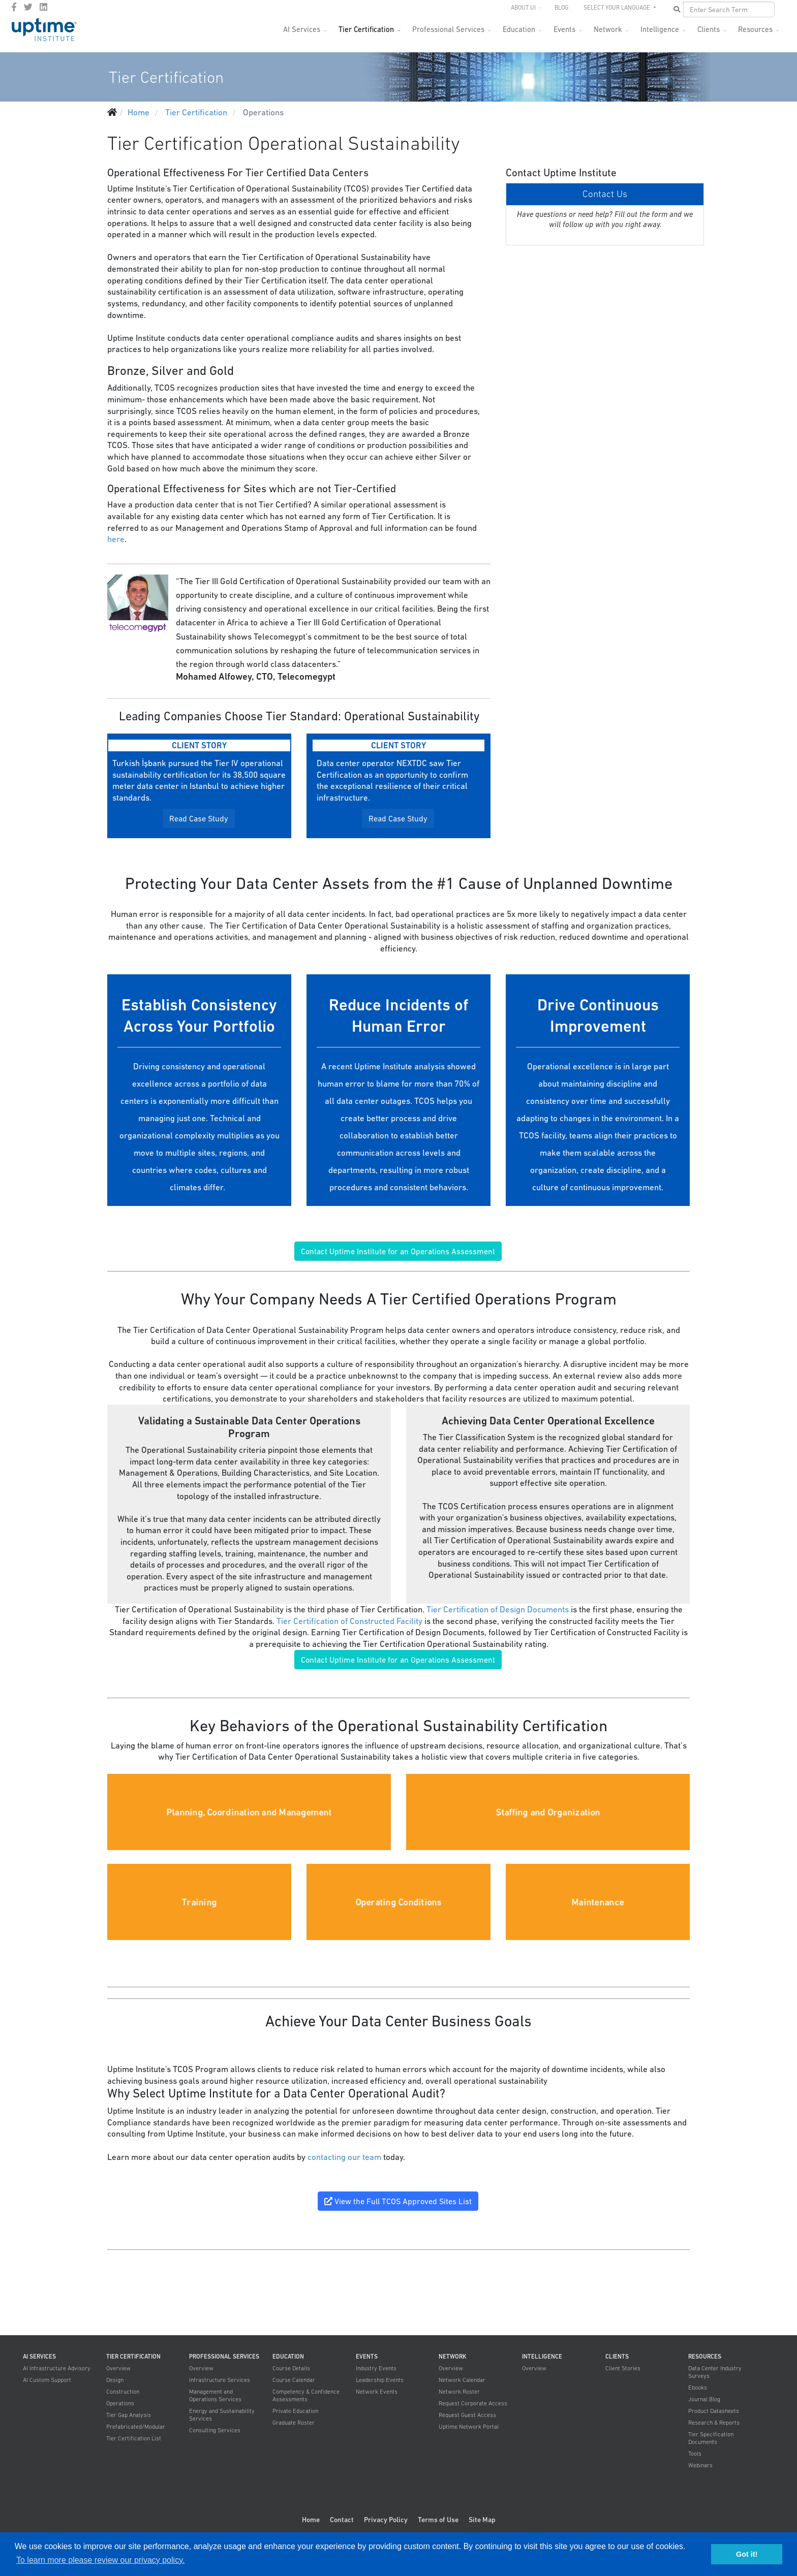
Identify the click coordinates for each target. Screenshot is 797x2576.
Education (519, 29)
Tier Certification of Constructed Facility (349, 1621)
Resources (755, 29)
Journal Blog (704, 2399)
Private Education (295, 2410)
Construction (122, 2391)
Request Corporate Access (473, 2403)
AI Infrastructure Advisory (56, 2368)
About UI (523, 7)
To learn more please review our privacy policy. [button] (100, 2560)
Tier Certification (366, 29)
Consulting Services (214, 2430)
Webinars (700, 2465)
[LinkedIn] (43, 7)
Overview (118, 2368)
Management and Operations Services (215, 2395)
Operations (120, 2403)
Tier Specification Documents (710, 2438)
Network (608, 29)
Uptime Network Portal (469, 2426)
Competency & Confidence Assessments (306, 2395)
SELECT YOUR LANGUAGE (618, 7)
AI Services (301, 29)
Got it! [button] (746, 2554)
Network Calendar (462, 2379)
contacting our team (344, 2157)
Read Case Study (198, 818)
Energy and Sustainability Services (222, 2414)
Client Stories (622, 2368)
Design (115, 2379)
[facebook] (14, 7)
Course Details (291, 2368)
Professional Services (448, 29)
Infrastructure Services (219, 2379)
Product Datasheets (713, 2410)
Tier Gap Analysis (128, 2415)
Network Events (376, 2391)
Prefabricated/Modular (135, 2426)
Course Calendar (293, 2379)
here (116, 539)
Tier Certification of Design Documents (497, 1609)
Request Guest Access (467, 2415)
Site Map (482, 2520)
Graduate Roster (293, 2422)
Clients (708, 29)
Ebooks (697, 2387)
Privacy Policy (386, 2520)
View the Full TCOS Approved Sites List (398, 2201)
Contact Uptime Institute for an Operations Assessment (398, 1251)
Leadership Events (380, 2379)
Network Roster (459, 2391)
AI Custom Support (47, 2379)
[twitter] (28, 7)
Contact (342, 2520)
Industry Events (376, 2368)
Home (311, 2520)
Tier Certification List (133, 2438)
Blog (561, 7)
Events (564, 29)
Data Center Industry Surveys (715, 2372)
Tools (694, 2453)
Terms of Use (438, 2520)
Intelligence (659, 29)
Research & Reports (714, 2422)
